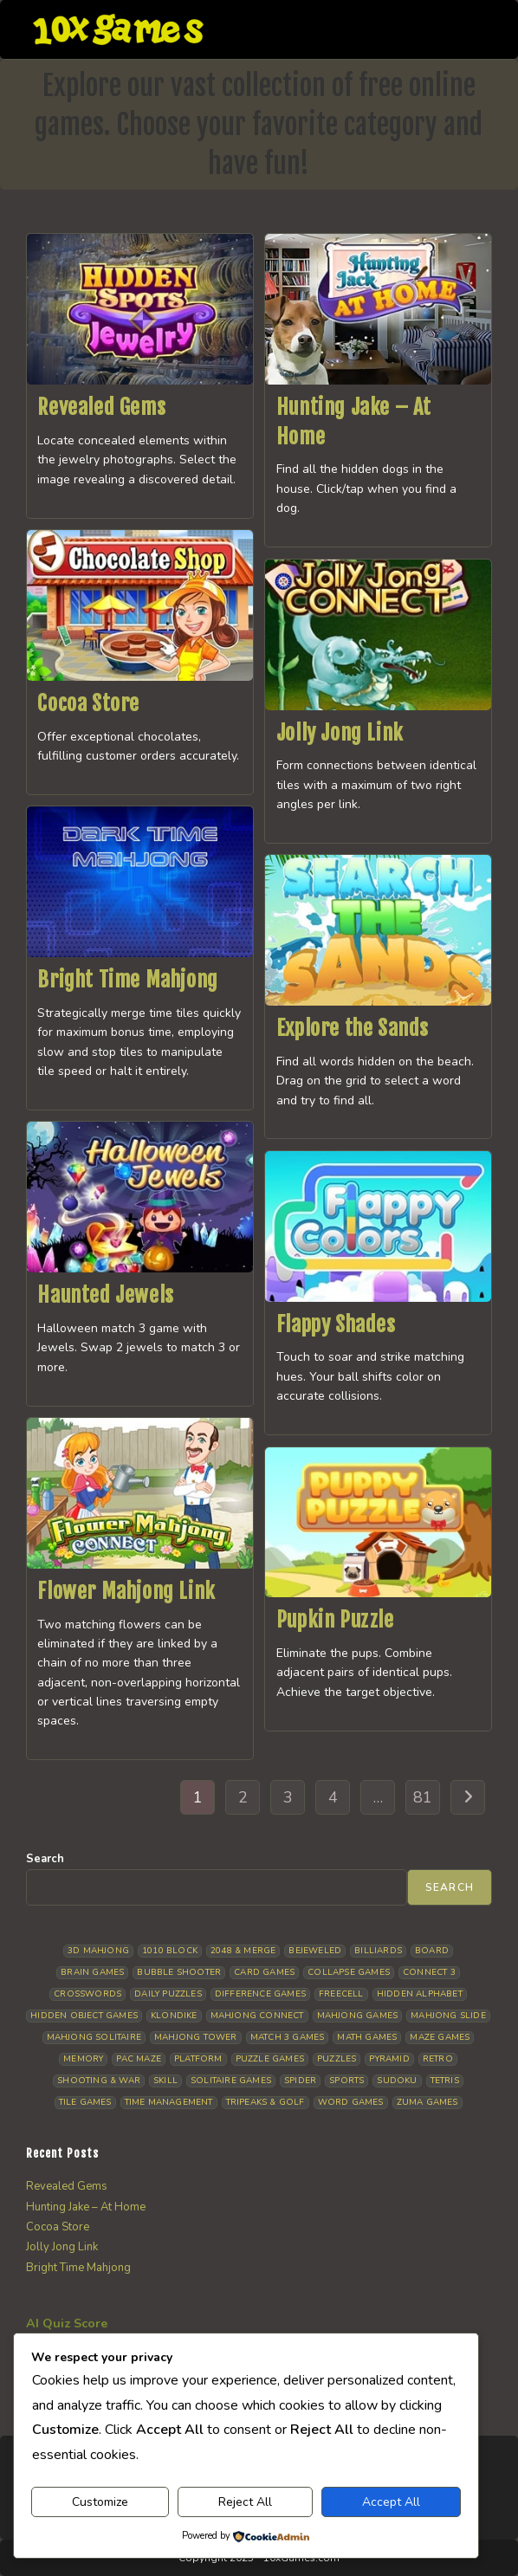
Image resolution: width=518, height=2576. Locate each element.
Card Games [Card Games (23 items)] (264, 1972)
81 (422, 1797)
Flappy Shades (336, 1324)
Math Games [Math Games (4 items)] (367, 2037)
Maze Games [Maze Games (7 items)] (439, 2037)
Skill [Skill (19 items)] (165, 2080)
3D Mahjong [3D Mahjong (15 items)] (98, 1951)
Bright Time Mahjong (127, 980)
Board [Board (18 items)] (432, 1951)
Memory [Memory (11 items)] (83, 2059)
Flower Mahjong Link (126, 1591)
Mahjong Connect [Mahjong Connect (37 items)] (257, 2016)
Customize (100, 2502)
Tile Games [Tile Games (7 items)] (85, 2102)
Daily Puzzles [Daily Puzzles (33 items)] (168, 1994)
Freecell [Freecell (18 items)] (341, 1994)
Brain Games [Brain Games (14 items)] (92, 1972)
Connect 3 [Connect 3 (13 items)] (429, 1972)
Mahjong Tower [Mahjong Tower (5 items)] (195, 2037)
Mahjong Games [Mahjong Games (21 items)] (357, 2016)
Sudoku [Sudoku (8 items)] (397, 2080)
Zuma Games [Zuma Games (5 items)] (427, 2102)
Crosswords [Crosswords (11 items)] (87, 1994)
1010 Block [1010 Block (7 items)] (169, 1951)
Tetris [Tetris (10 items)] (445, 2080)
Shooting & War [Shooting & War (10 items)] (98, 2080)
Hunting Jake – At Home (86, 2207)
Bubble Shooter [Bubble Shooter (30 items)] (179, 1972)
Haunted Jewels (105, 1295)
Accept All (391, 2502)
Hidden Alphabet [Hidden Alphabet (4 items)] (420, 1994)
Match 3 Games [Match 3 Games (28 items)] (287, 2037)
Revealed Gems (101, 407)
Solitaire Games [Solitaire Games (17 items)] (231, 2080)
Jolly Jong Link (340, 733)
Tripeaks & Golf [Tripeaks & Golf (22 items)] (265, 2102)
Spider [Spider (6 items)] (300, 2080)
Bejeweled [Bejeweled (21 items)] (314, 1951)
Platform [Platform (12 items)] (198, 2059)
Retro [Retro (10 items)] (438, 2059)
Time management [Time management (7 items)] (169, 2102)
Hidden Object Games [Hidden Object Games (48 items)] (84, 2016)
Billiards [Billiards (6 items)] (378, 1951)
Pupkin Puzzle (335, 1620)
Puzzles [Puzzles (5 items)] (336, 2059)
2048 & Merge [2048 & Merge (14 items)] (242, 1951)
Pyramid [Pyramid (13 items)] (389, 2059)
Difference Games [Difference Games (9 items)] (260, 1994)
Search (45, 1859)
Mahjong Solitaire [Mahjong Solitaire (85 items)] (94, 2037)
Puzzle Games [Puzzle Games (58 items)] (270, 2059)
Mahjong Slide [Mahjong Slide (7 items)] (448, 2016)
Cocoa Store (88, 703)
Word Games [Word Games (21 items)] (351, 2102)
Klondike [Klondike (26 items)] (174, 2016)
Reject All (245, 2502)
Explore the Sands (352, 1028)
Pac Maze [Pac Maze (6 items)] (138, 2059)
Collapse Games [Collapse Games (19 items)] (349, 1972)
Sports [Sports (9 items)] (346, 2080)
